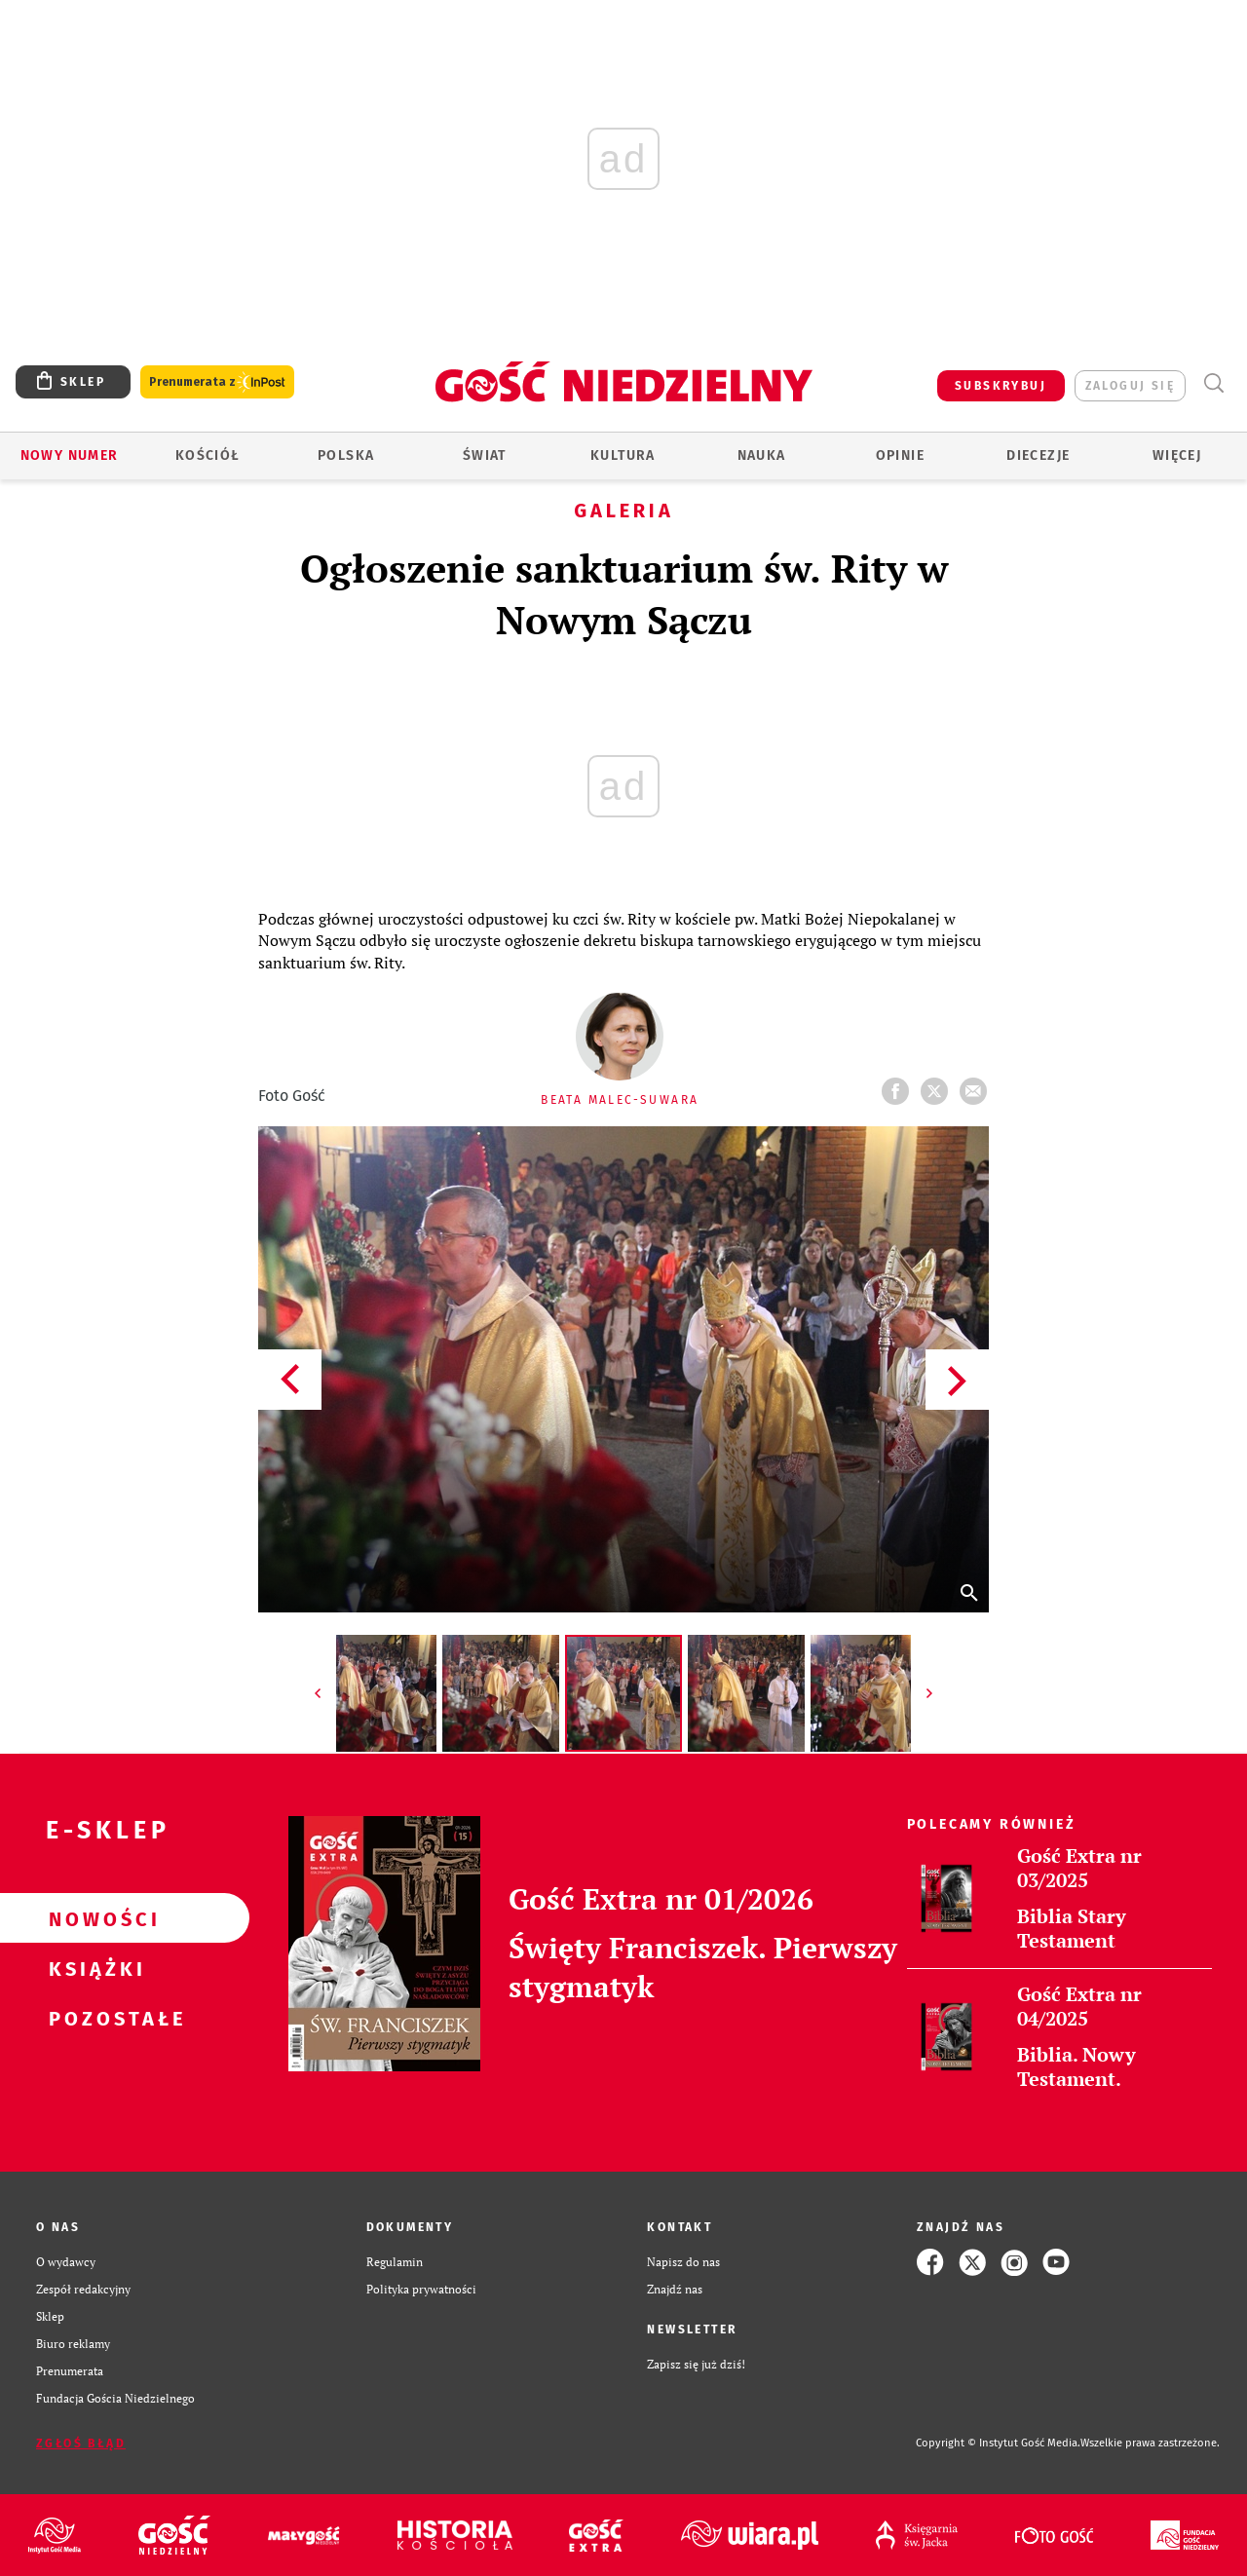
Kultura (623, 455)
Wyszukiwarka (1213, 383)
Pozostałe (93, 2017)
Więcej (1177, 455)
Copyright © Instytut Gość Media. (998, 2443)
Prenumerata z (217, 382)
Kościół (208, 455)
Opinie (900, 455)
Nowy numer (69, 455)
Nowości (93, 1918)
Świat (485, 455)
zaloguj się (1130, 386)
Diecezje (1038, 455)
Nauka (761, 455)
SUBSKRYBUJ (1000, 386)
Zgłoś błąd (81, 2443)
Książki (93, 1968)
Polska (346, 455)
